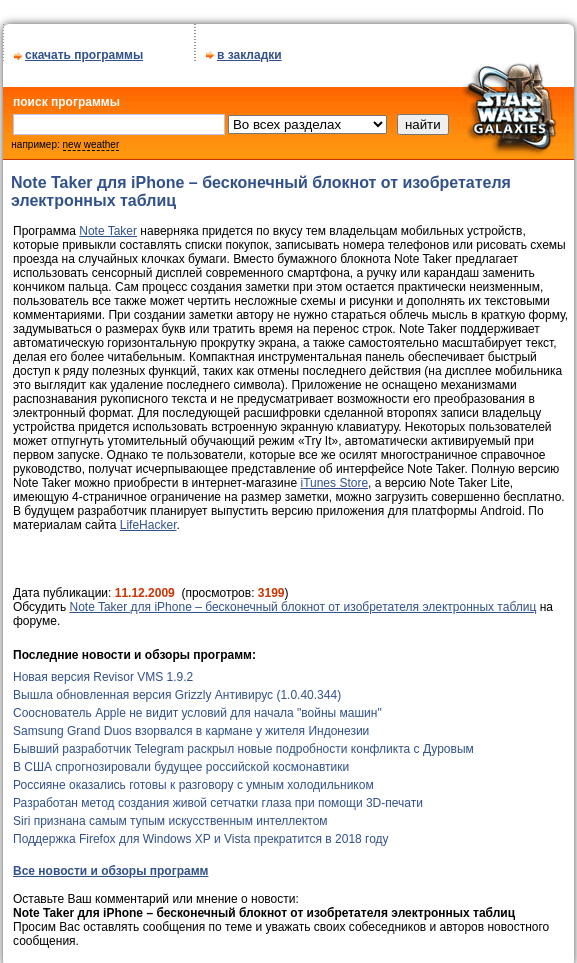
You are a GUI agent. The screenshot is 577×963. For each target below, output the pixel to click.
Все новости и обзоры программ (110, 864)
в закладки (249, 48)
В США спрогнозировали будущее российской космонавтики (181, 760)
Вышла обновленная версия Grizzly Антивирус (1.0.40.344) (177, 688)
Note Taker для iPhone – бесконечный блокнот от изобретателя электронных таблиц (302, 600)
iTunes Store (334, 476)
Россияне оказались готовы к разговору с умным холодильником (193, 778)
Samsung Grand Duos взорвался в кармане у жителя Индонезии (191, 724)
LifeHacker (148, 518)
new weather (91, 137)
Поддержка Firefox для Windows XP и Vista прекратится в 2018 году (201, 832)
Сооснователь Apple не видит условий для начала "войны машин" (197, 706)
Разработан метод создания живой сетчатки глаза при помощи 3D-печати (218, 796)
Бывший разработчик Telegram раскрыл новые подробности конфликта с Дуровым (243, 742)
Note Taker (108, 224)
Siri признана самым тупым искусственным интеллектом (170, 814)
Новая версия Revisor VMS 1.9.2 (103, 670)
